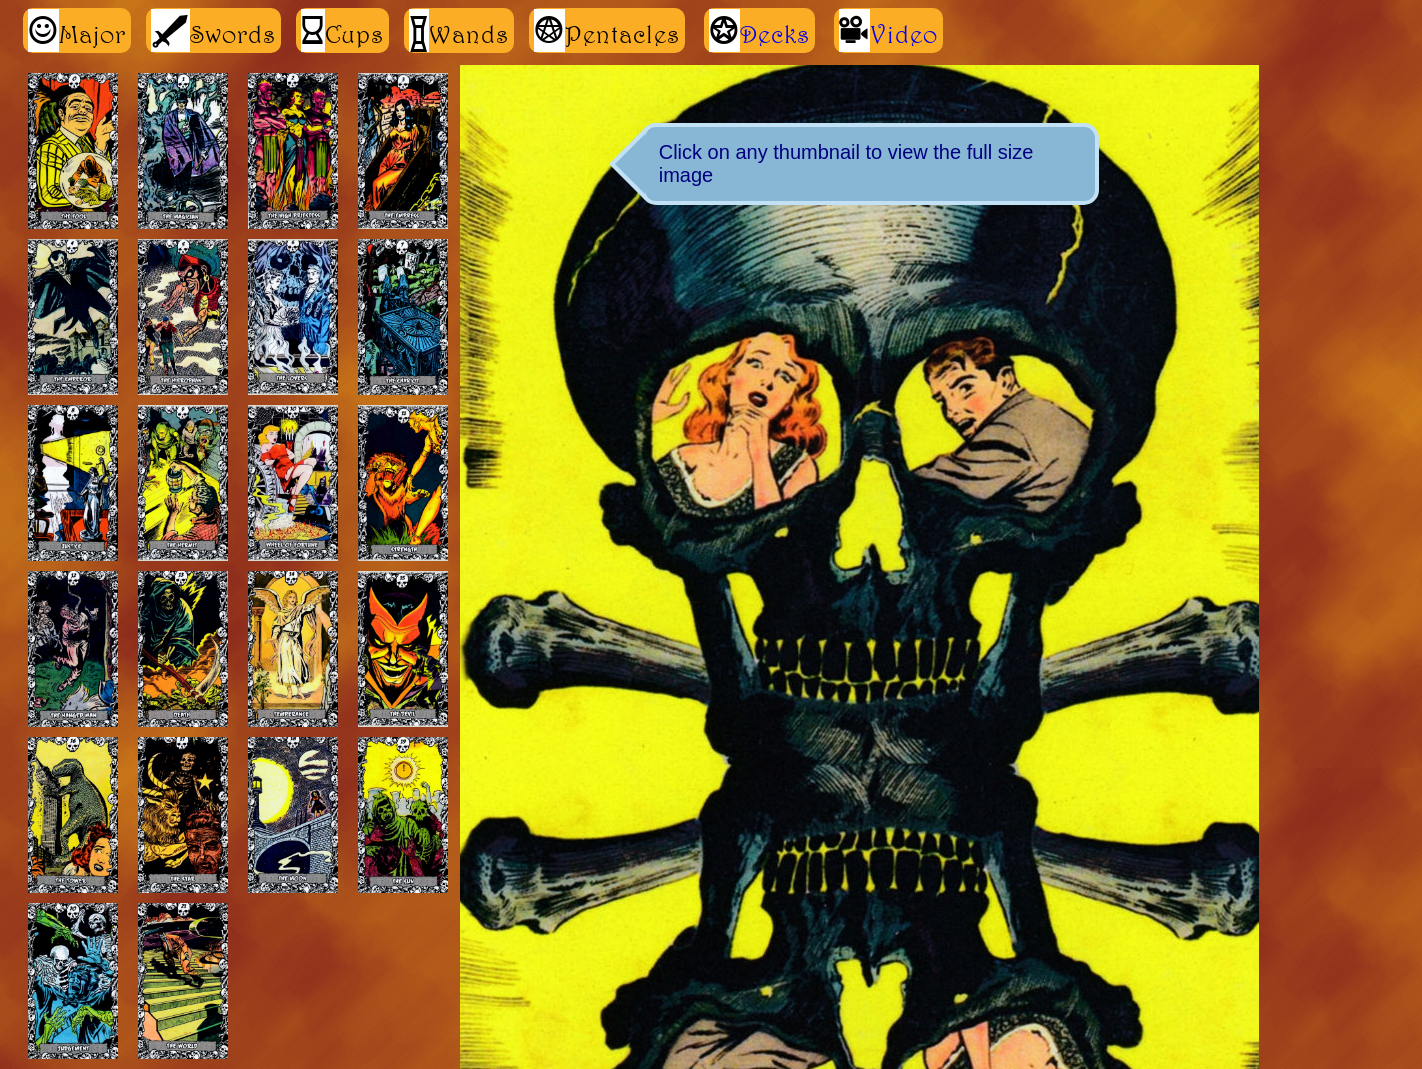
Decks (775, 34)
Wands (459, 30)
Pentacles (607, 30)
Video (904, 34)
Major (77, 30)
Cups (342, 30)
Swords (213, 30)
